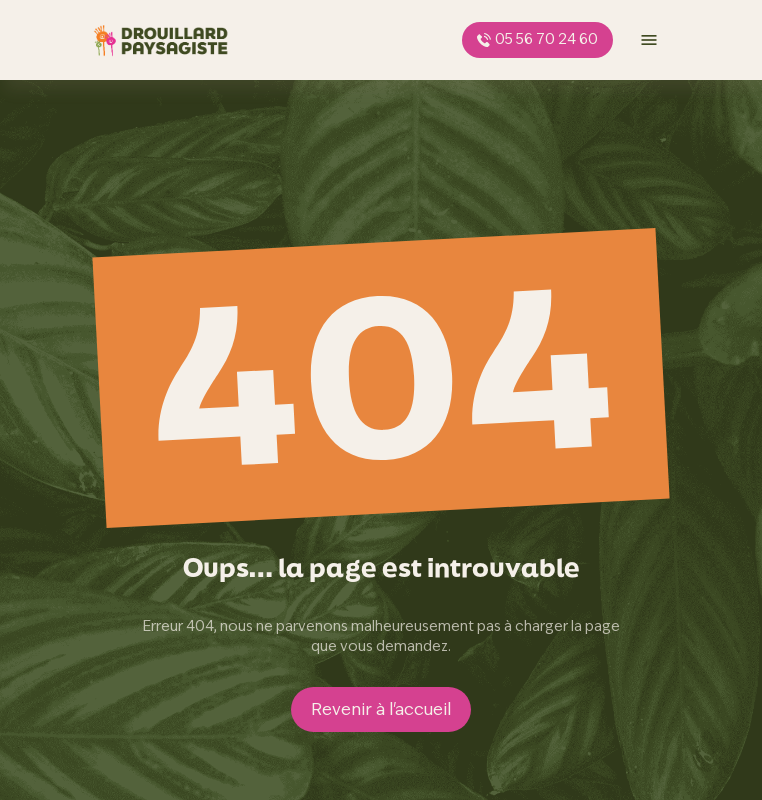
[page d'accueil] (161, 40)
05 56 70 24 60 (537, 39)
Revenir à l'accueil (381, 709)
